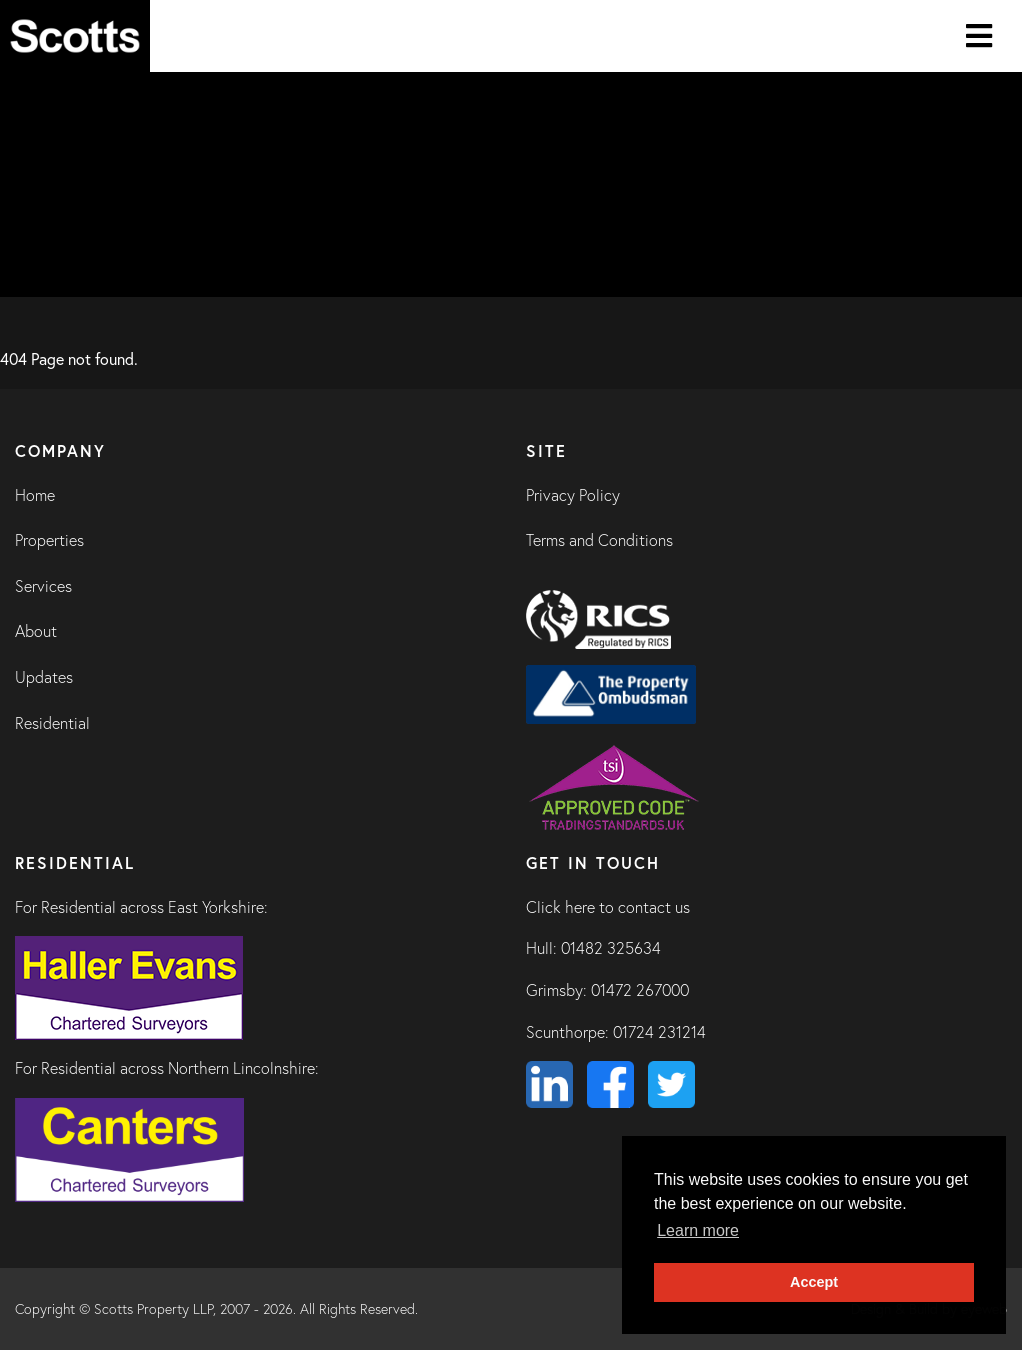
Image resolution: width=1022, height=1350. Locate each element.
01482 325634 (611, 948)
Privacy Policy (573, 495)
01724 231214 (659, 1032)
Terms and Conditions (599, 540)
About (36, 631)
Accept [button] (814, 1282)
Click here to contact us (608, 907)
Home (35, 495)
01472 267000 (640, 990)
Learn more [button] (698, 1230)
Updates (44, 677)
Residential (52, 723)
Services (43, 586)
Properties (49, 540)
